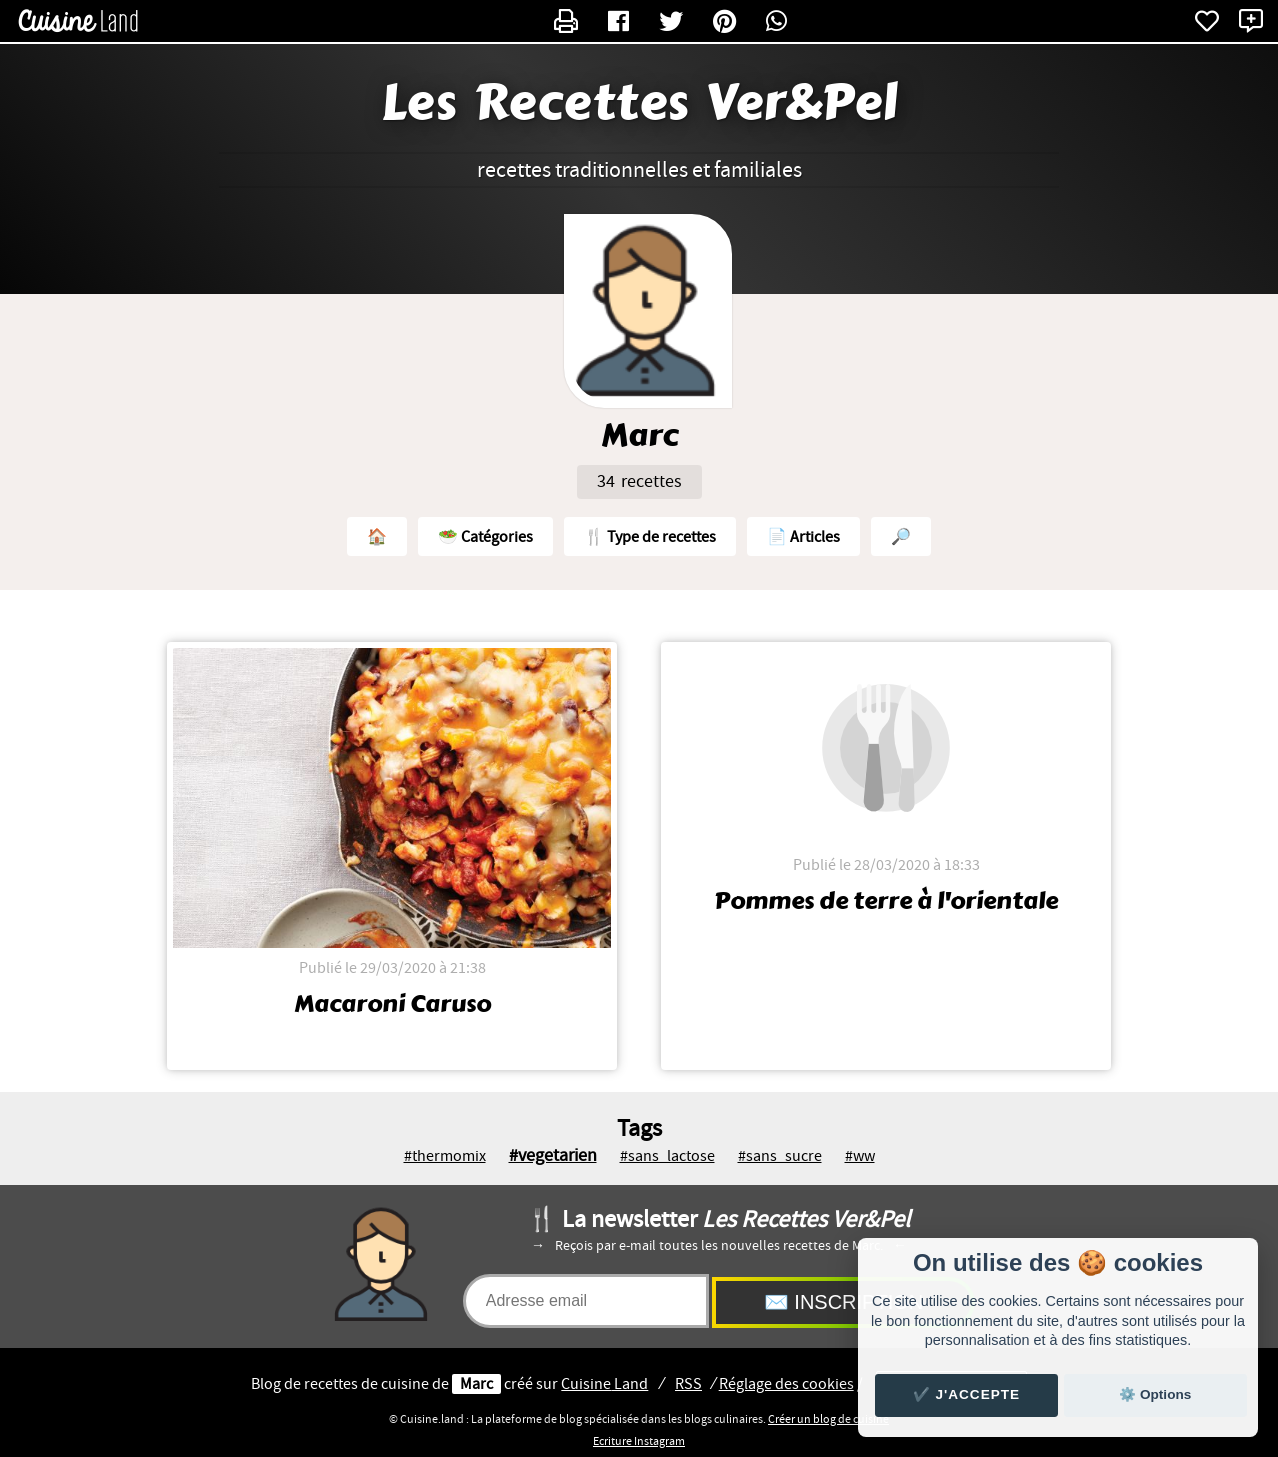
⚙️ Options (1155, 1394)
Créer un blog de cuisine (828, 1419)
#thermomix (445, 1156)
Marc (476, 1384)
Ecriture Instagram (639, 1441)
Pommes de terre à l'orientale (886, 901)
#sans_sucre (780, 1156)
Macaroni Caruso (392, 1004)
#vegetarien (553, 1155)
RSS (688, 1384)
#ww (860, 1156)
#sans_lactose (667, 1156)
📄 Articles (803, 537)
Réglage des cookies (786, 1384)
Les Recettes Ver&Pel (639, 103)
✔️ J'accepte (967, 1394)
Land (604, 1384)
